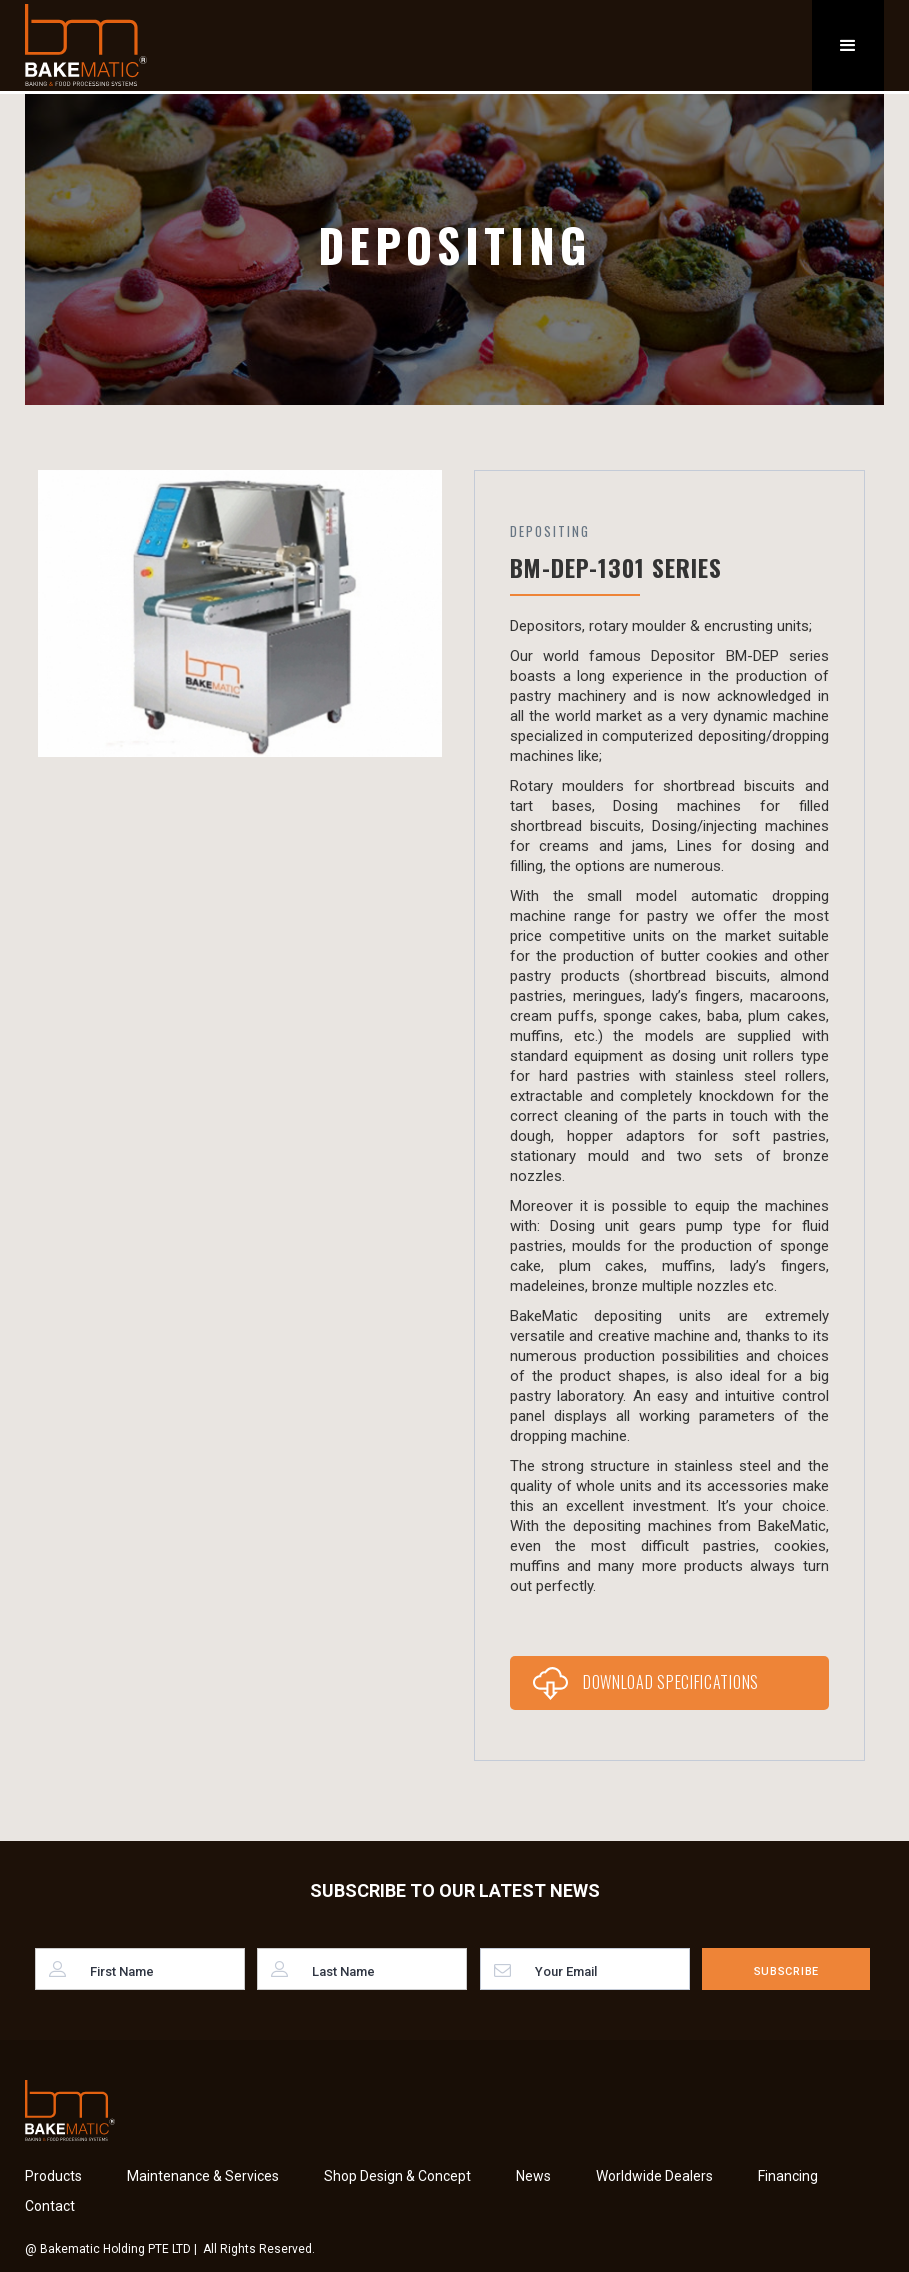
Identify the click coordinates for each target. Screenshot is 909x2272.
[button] (848, 45)
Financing (788, 2176)
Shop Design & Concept (397, 2176)
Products (53, 2176)
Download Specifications (671, 1682)
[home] (86, 45)
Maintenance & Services (203, 2176)
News (533, 2176)
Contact (50, 2206)
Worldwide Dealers (654, 2176)
